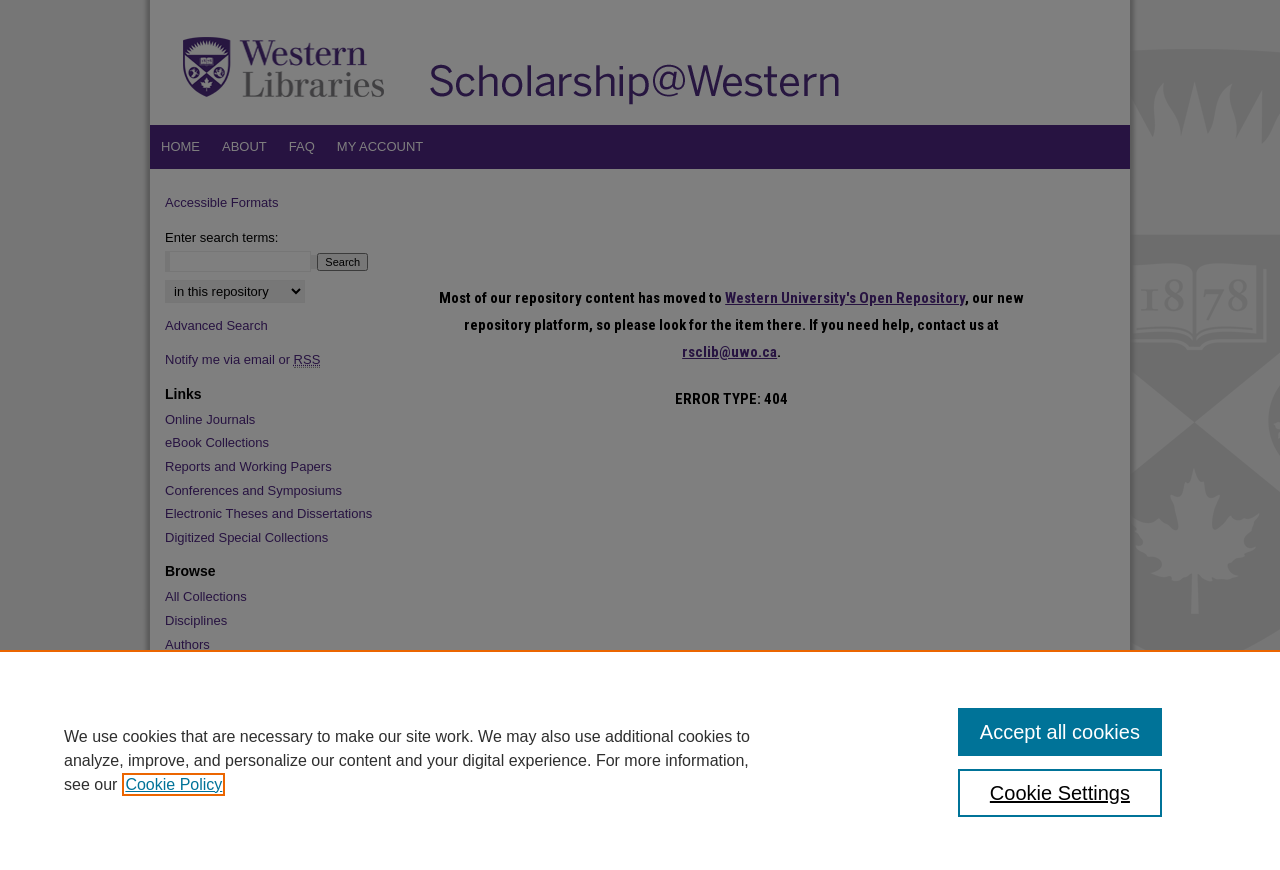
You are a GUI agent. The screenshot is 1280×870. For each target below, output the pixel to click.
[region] (640, 760)
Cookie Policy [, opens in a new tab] (173, 784)
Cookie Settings (1060, 793)
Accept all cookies (1060, 732)
